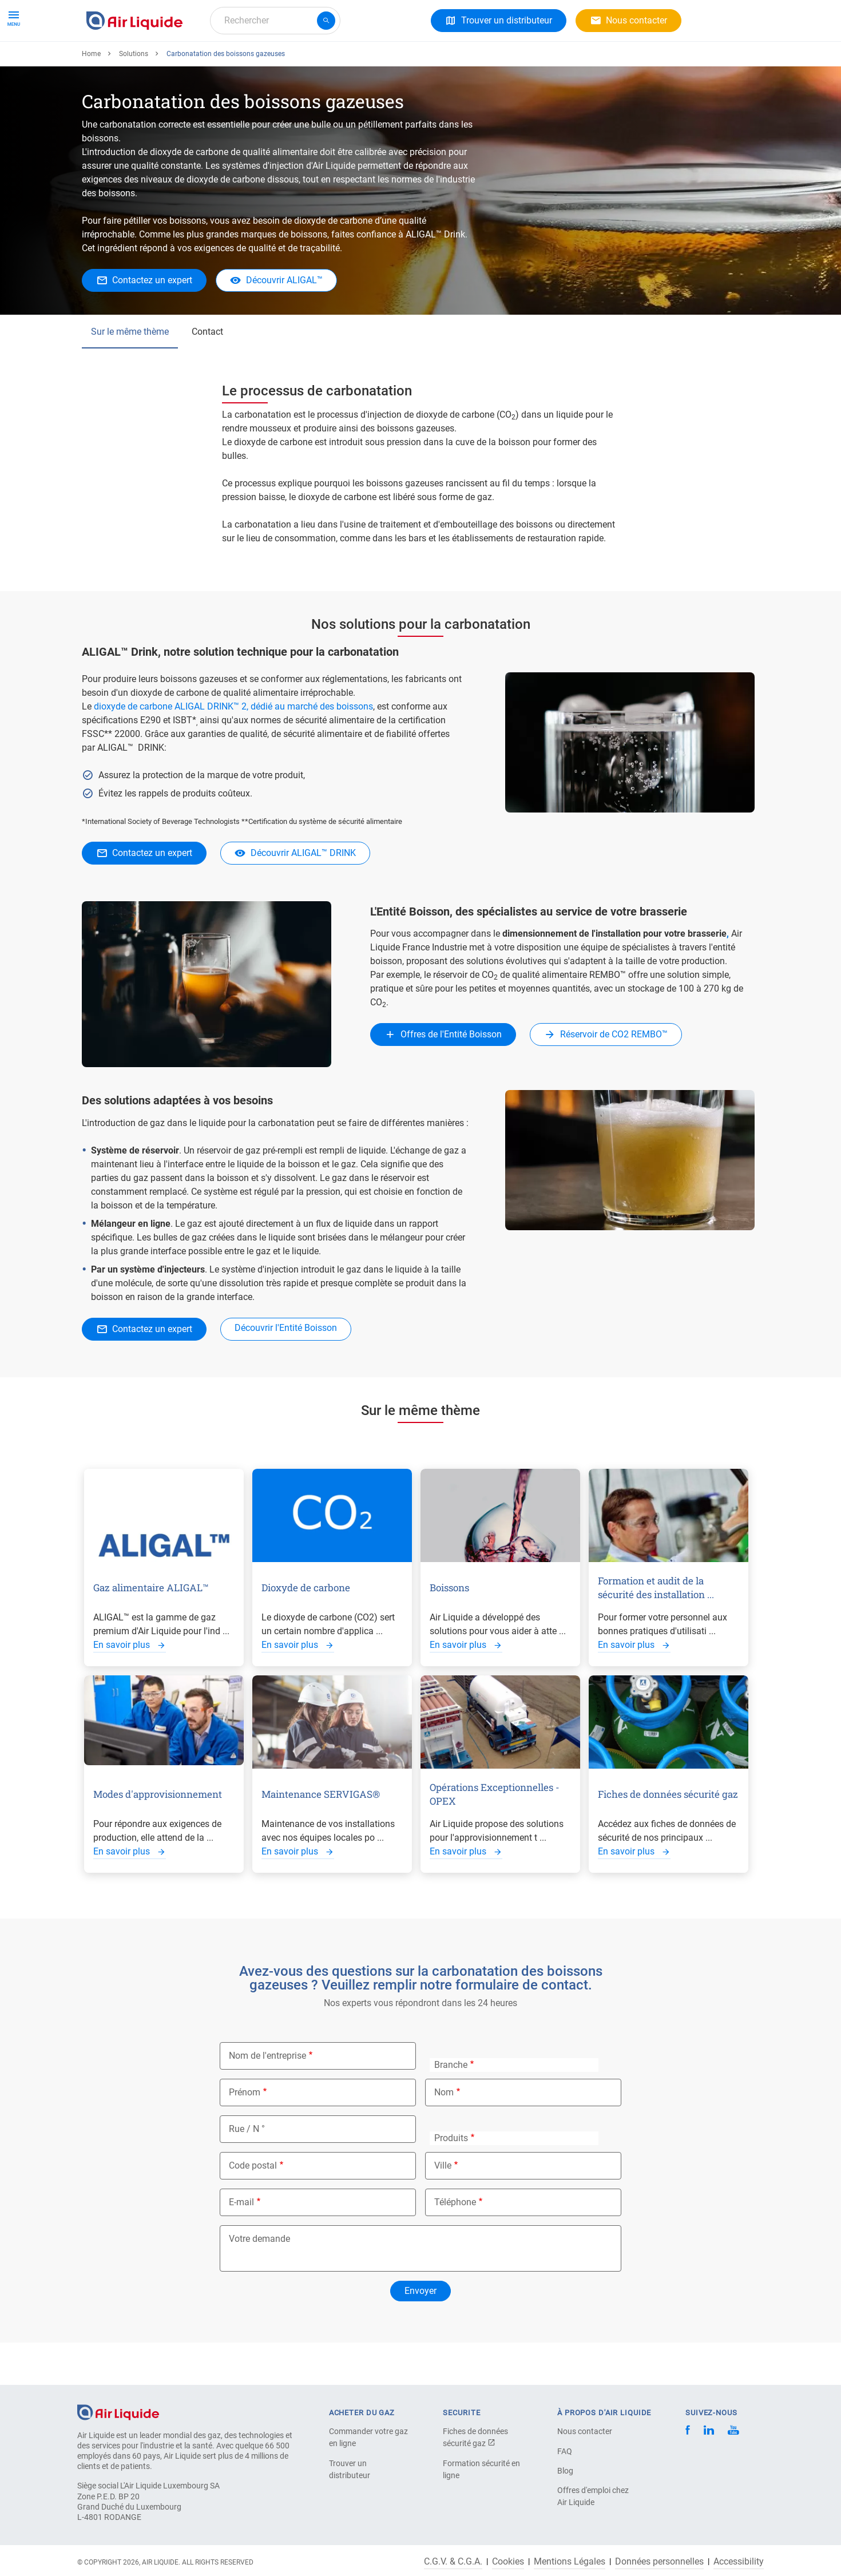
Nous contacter (584, 2431)
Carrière (316, 61)
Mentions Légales (569, 2561)
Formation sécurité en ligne (481, 2469)
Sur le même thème (130, 373)
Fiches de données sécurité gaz (475, 2437)
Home (91, 95)
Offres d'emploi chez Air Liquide (593, 2496)
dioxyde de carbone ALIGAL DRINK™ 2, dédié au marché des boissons (233, 748)
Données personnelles (659, 2561)
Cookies (508, 2561)
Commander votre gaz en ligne (368, 2437)
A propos (265, 61)
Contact (207, 373)
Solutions (209, 61)
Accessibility (738, 2561)
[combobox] (275, 20)
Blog (565, 2470)
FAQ (564, 2451)
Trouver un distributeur (349, 2469)
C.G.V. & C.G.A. (453, 2561)
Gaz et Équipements (131, 61)
